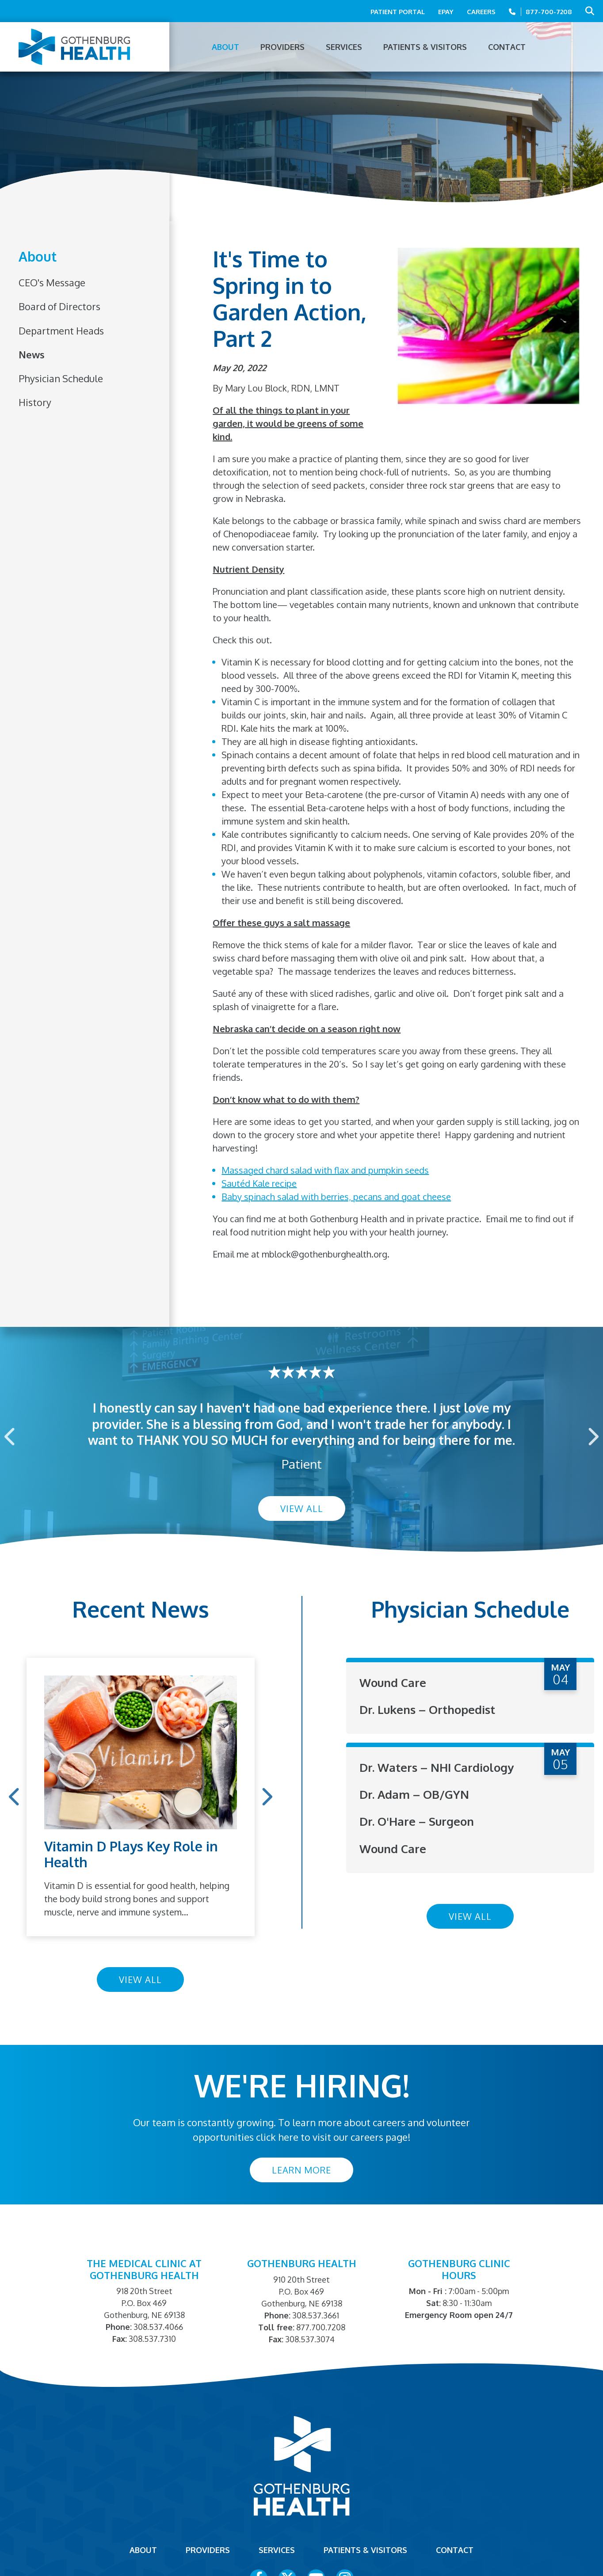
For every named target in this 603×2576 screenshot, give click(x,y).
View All (301, 1508)
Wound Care (392, 1682)
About (38, 257)
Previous (10, 1437)
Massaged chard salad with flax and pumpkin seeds (325, 1170)
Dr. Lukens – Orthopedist (427, 1709)
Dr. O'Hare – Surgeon (416, 1821)
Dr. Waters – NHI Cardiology (436, 1767)
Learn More (301, 2170)
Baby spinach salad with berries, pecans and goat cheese (336, 1196)
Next (592, 1437)
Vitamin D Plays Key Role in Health (131, 1854)
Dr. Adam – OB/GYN (414, 1794)
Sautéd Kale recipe (259, 1183)
